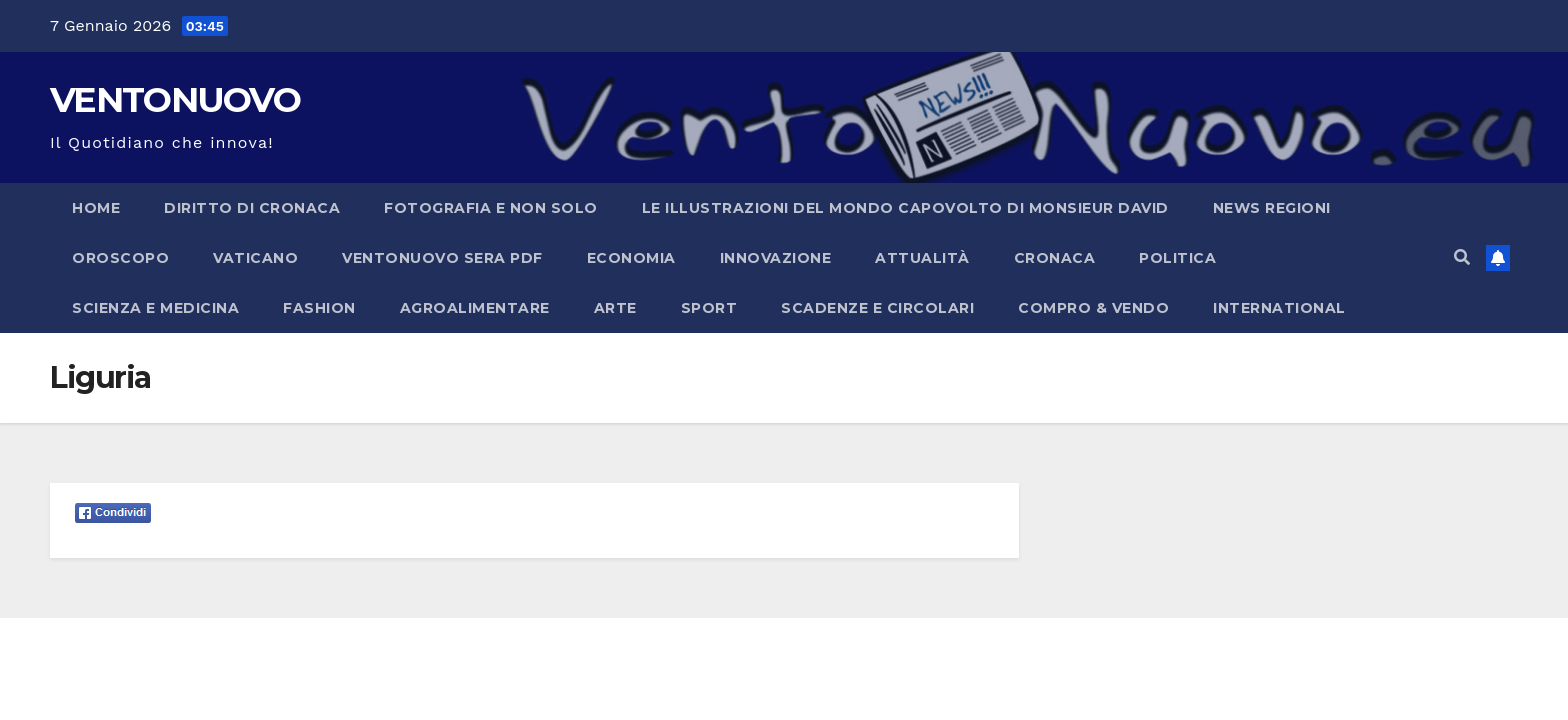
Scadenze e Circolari (877, 308)
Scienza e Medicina (155, 308)
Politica (1177, 258)
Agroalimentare (475, 308)
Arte (615, 308)
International (1279, 308)
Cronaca (1055, 258)
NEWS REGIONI (1272, 208)
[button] (1462, 257)
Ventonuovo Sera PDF (442, 258)
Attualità (922, 258)
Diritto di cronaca (252, 208)
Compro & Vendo (1093, 308)
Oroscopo (120, 258)
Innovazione (776, 258)
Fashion (319, 308)
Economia (631, 258)
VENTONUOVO (175, 99)
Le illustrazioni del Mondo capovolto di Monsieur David (905, 208)
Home (96, 208)
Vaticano (255, 258)
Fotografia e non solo (491, 208)
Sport (709, 308)
